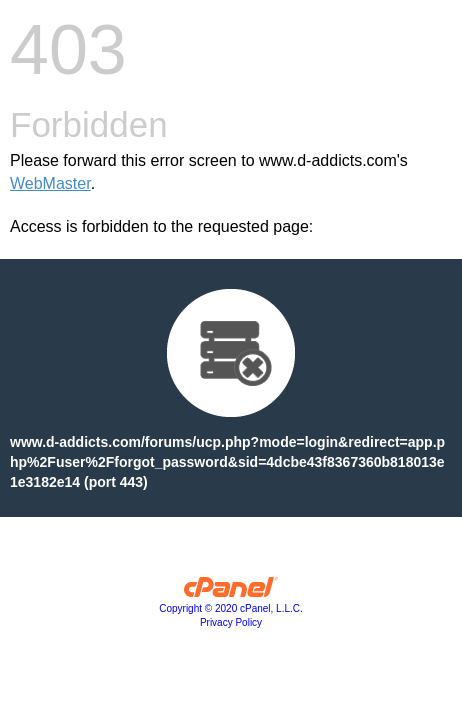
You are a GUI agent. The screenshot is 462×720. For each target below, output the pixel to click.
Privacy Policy (231, 622)
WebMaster (50, 183)
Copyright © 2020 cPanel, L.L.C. (231, 608)
